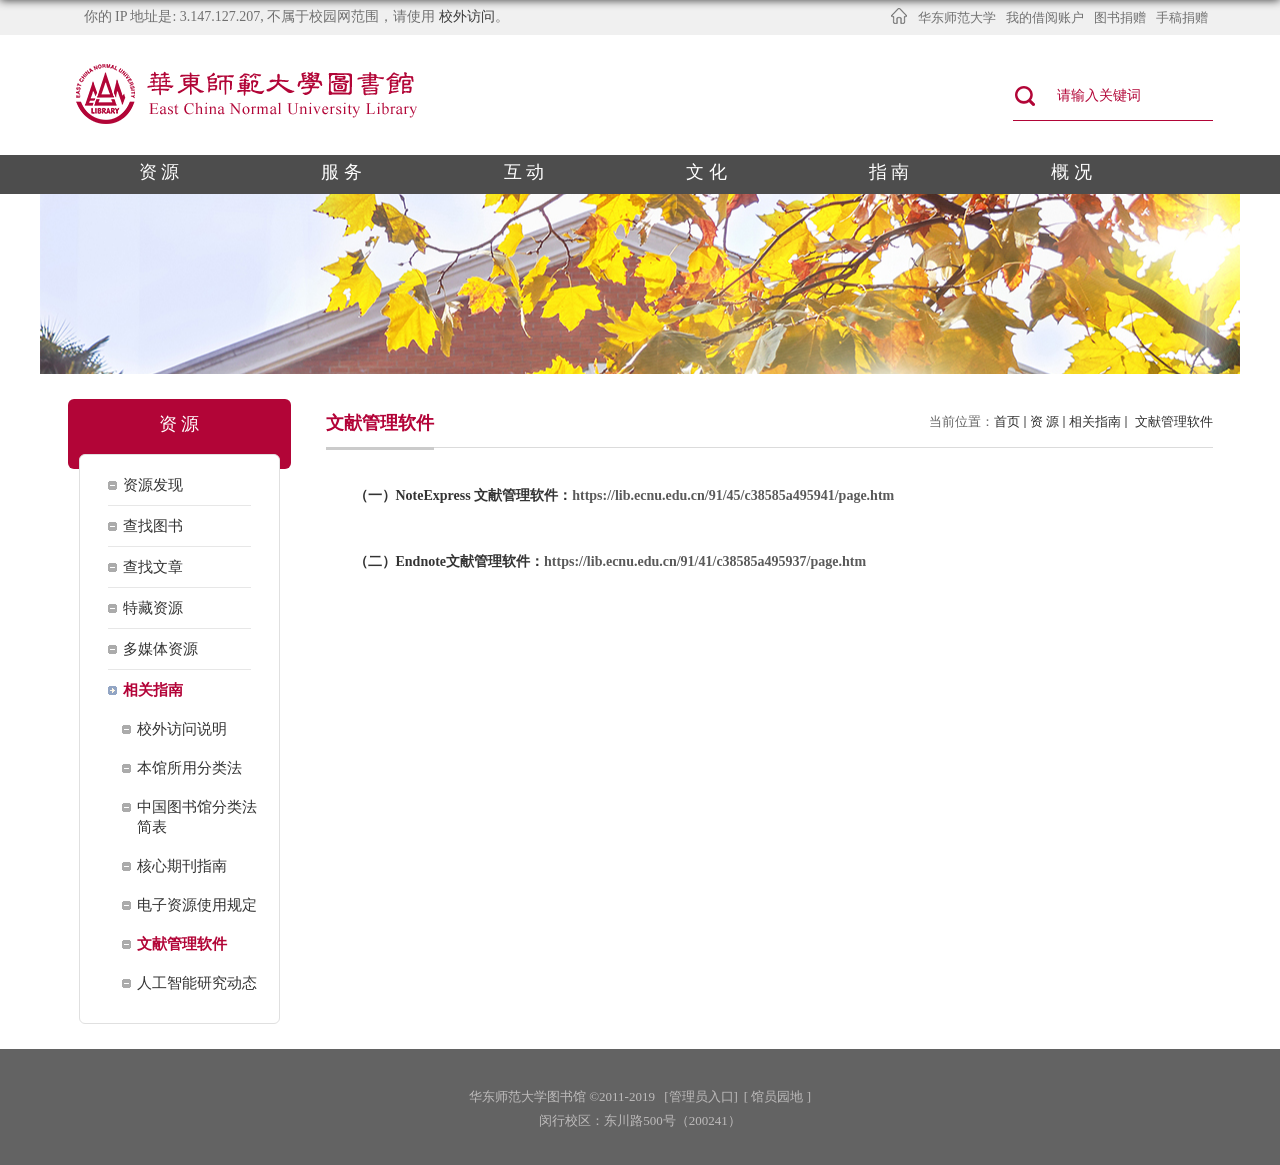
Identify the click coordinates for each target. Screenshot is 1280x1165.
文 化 (706, 172)
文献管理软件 (1171, 421)
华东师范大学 (957, 17)
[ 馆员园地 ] (777, 1096)
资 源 (159, 172)
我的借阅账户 (1045, 17)
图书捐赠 (1120, 17)
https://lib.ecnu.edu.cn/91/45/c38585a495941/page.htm (733, 495)
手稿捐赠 (1182, 17)
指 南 (889, 172)
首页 (1007, 421)
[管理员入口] (701, 1096)
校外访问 (467, 16)
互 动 (524, 172)
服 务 (341, 172)
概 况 (1071, 172)
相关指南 (1095, 421)
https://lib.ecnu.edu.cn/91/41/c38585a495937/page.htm (705, 561)
